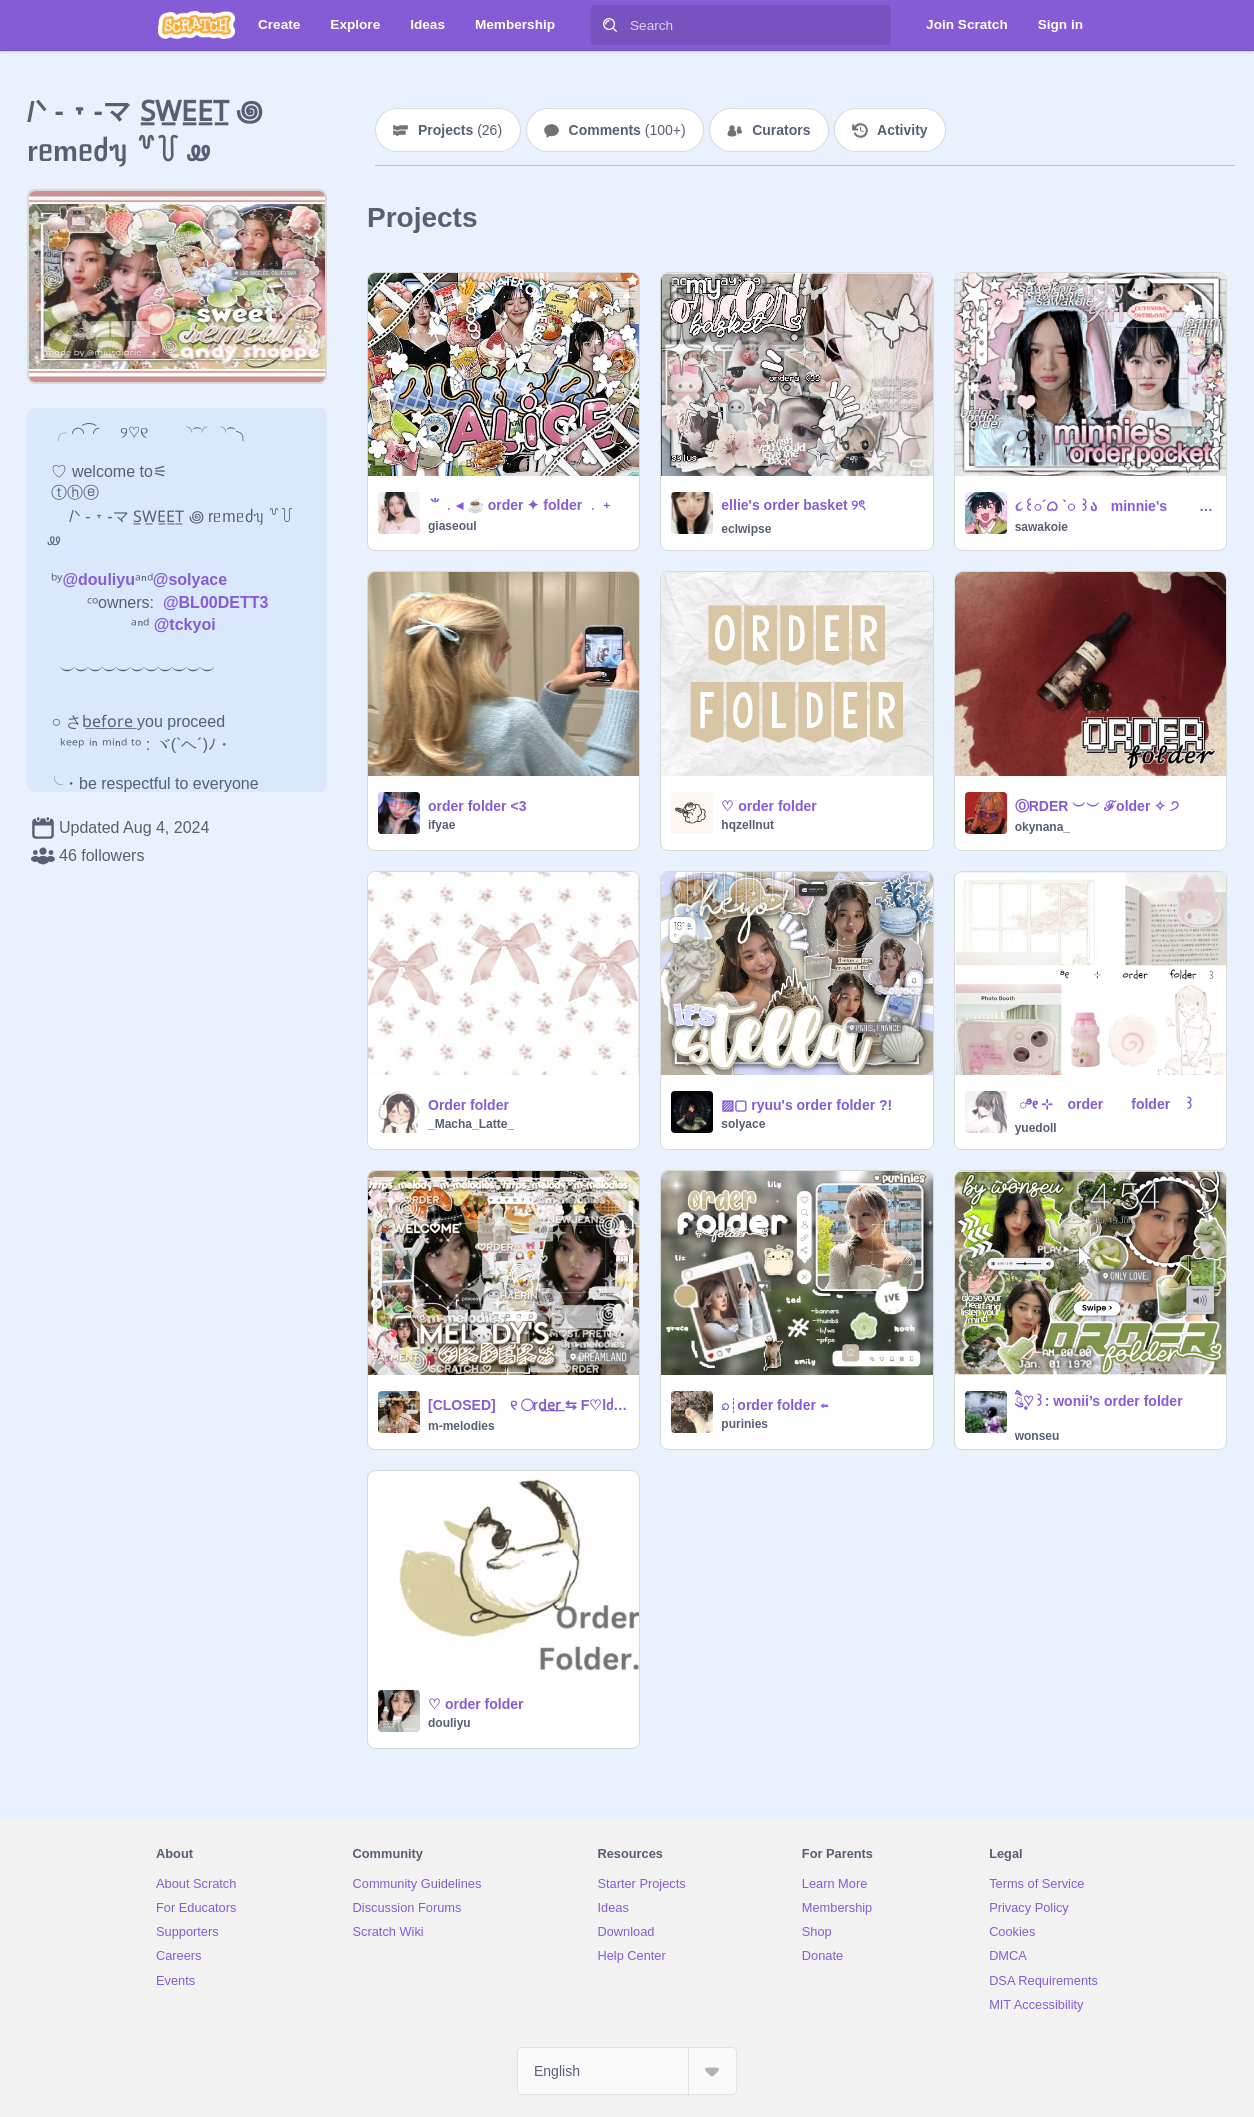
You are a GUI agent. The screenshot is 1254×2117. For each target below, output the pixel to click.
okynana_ (1042, 827)
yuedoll (1036, 1128)
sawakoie (1041, 527)
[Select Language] (627, 2071)
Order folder (468, 1105)
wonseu (1037, 1436)
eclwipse (746, 529)
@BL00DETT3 (215, 602)
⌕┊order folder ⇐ (774, 1405)
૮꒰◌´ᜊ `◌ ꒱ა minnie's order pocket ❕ (1114, 506)
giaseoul (452, 526)
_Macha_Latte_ (471, 1124)
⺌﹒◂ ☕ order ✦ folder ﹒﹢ (521, 505)
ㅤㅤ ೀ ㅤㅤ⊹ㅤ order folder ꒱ (1105, 1104)
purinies (744, 1424)
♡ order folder (768, 806)
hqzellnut (747, 825)
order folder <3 (477, 806)
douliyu (449, 1723)
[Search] (610, 25)
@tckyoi (185, 624)
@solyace (190, 579)
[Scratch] (196, 25)
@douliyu (98, 579)
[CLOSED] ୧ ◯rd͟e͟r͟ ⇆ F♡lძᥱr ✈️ (527, 1405)
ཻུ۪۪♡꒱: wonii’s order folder (1099, 1401)
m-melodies (461, 1426)
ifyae (441, 825)
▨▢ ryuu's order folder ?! (806, 1105)
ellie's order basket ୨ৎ (793, 505)
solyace (743, 1124)
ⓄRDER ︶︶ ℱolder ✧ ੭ (1097, 806)
